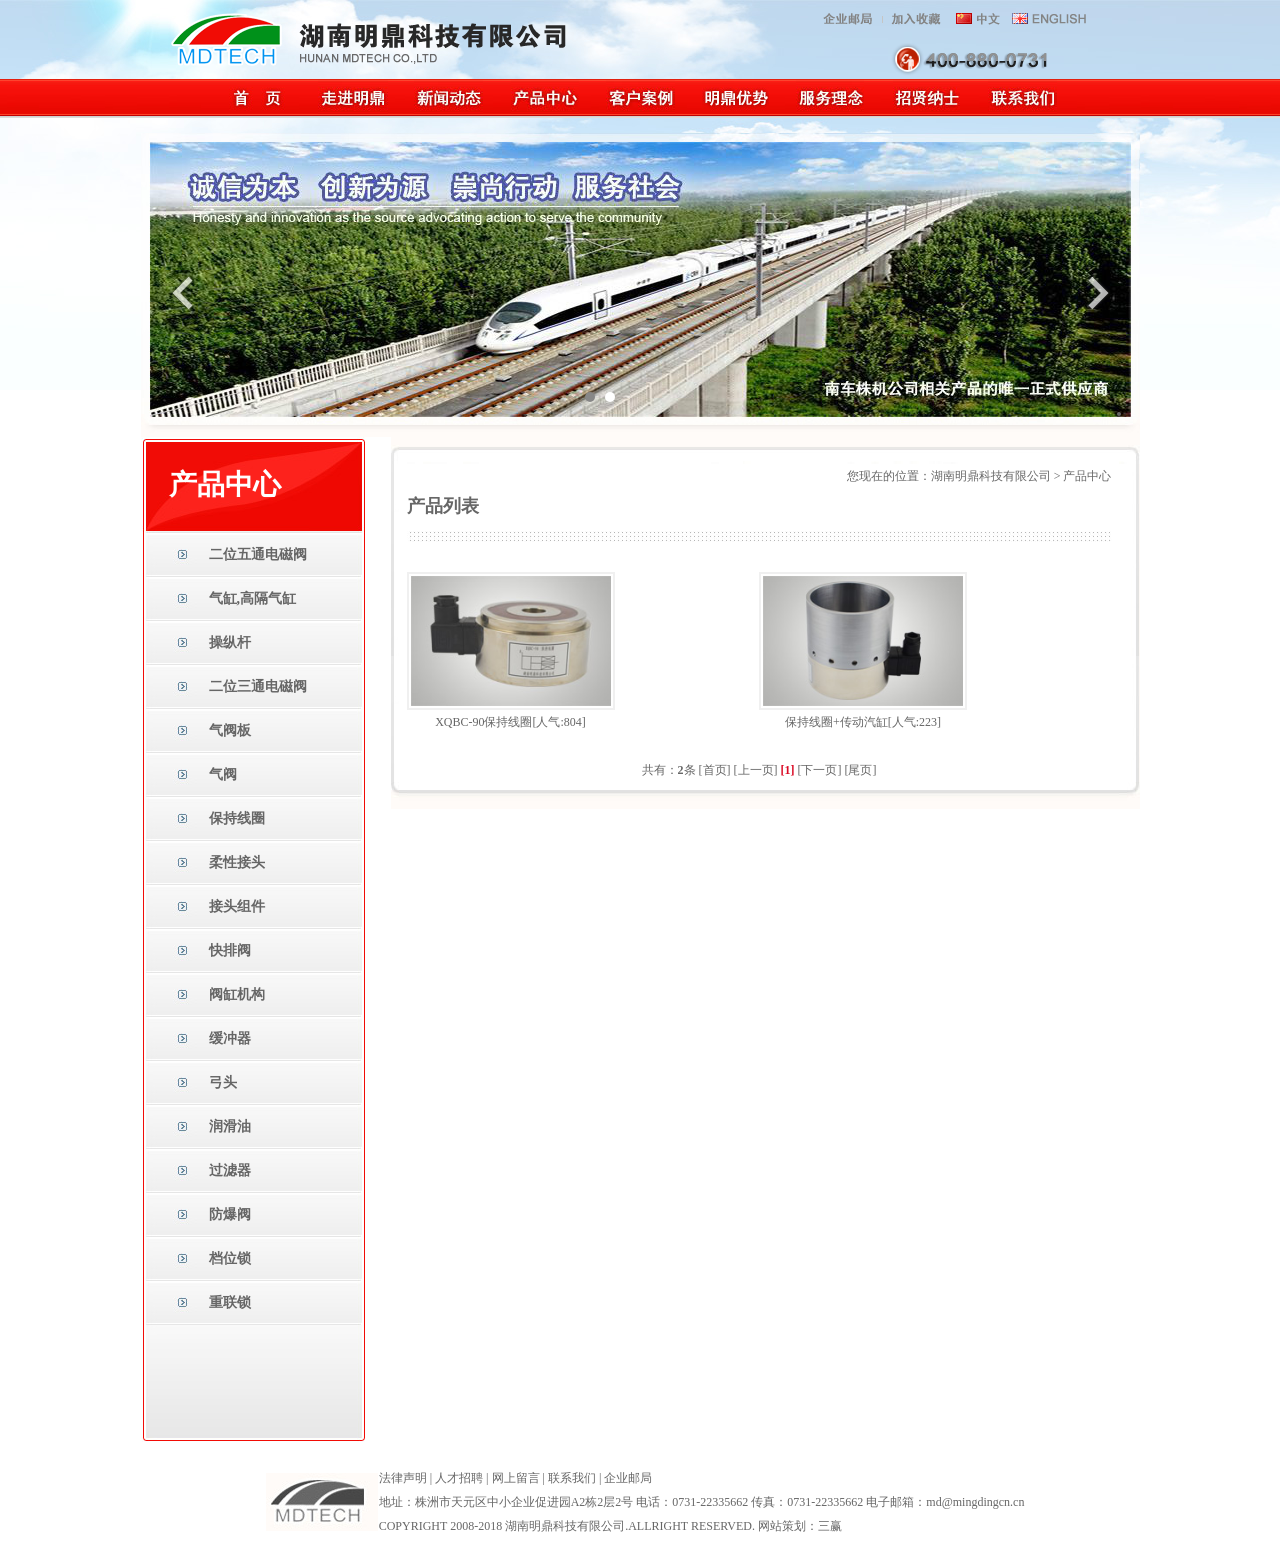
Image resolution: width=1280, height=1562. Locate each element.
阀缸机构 (237, 994)
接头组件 (237, 906)
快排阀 (230, 950)
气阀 (223, 774)
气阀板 (230, 730)
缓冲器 (230, 1038)
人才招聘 (459, 1478)
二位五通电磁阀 (258, 554)
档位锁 (230, 1258)
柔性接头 (237, 862)
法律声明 (403, 1478)
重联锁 (230, 1302)
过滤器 (230, 1170)
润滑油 (230, 1126)
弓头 (223, 1082)
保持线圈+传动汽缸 (836, 722)
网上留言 (516, 1478)
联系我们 (572, 1478)
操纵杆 (230, 642)
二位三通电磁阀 (258, 686)
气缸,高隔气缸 (253, 598)
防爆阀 (230, 1214)
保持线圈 (237, 818)
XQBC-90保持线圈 (483, 722)
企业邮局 (628, 1478)
